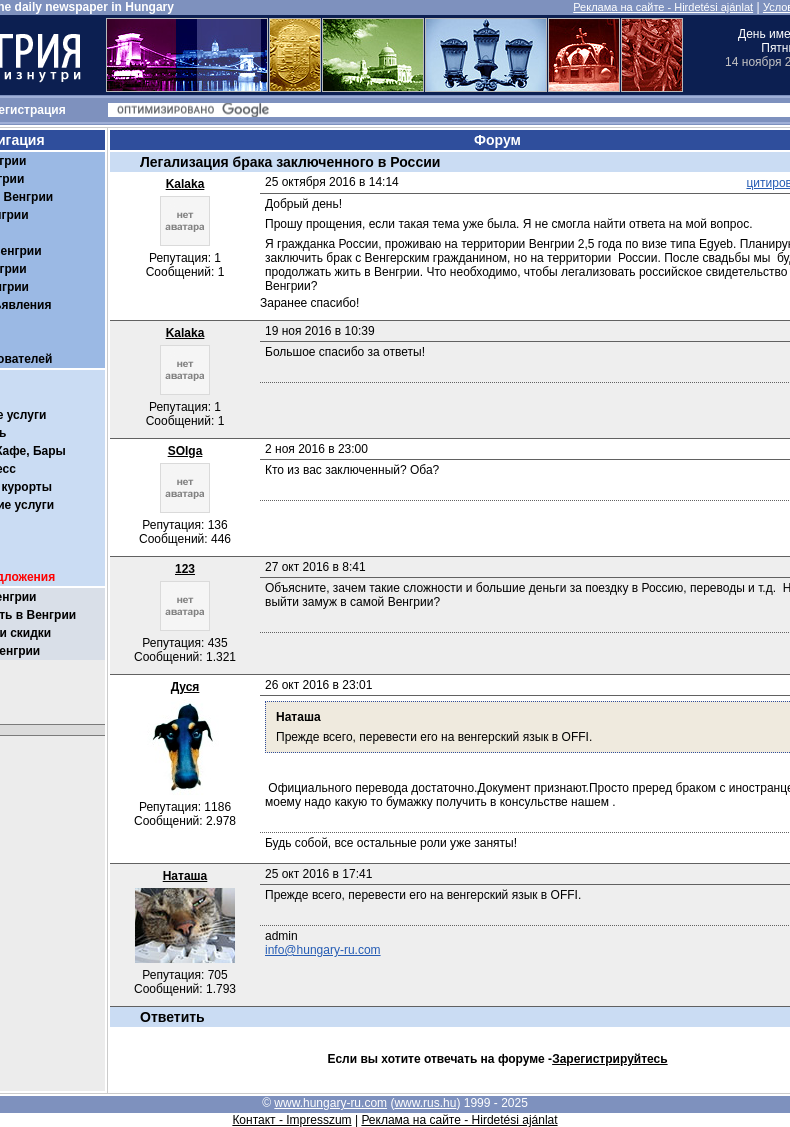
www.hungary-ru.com (330, 1103)
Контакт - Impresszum (291, 1120)
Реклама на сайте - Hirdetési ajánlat (663, 7)
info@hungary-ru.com (323, 950)
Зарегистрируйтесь (610, 1059)
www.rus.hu (425, 1103)
